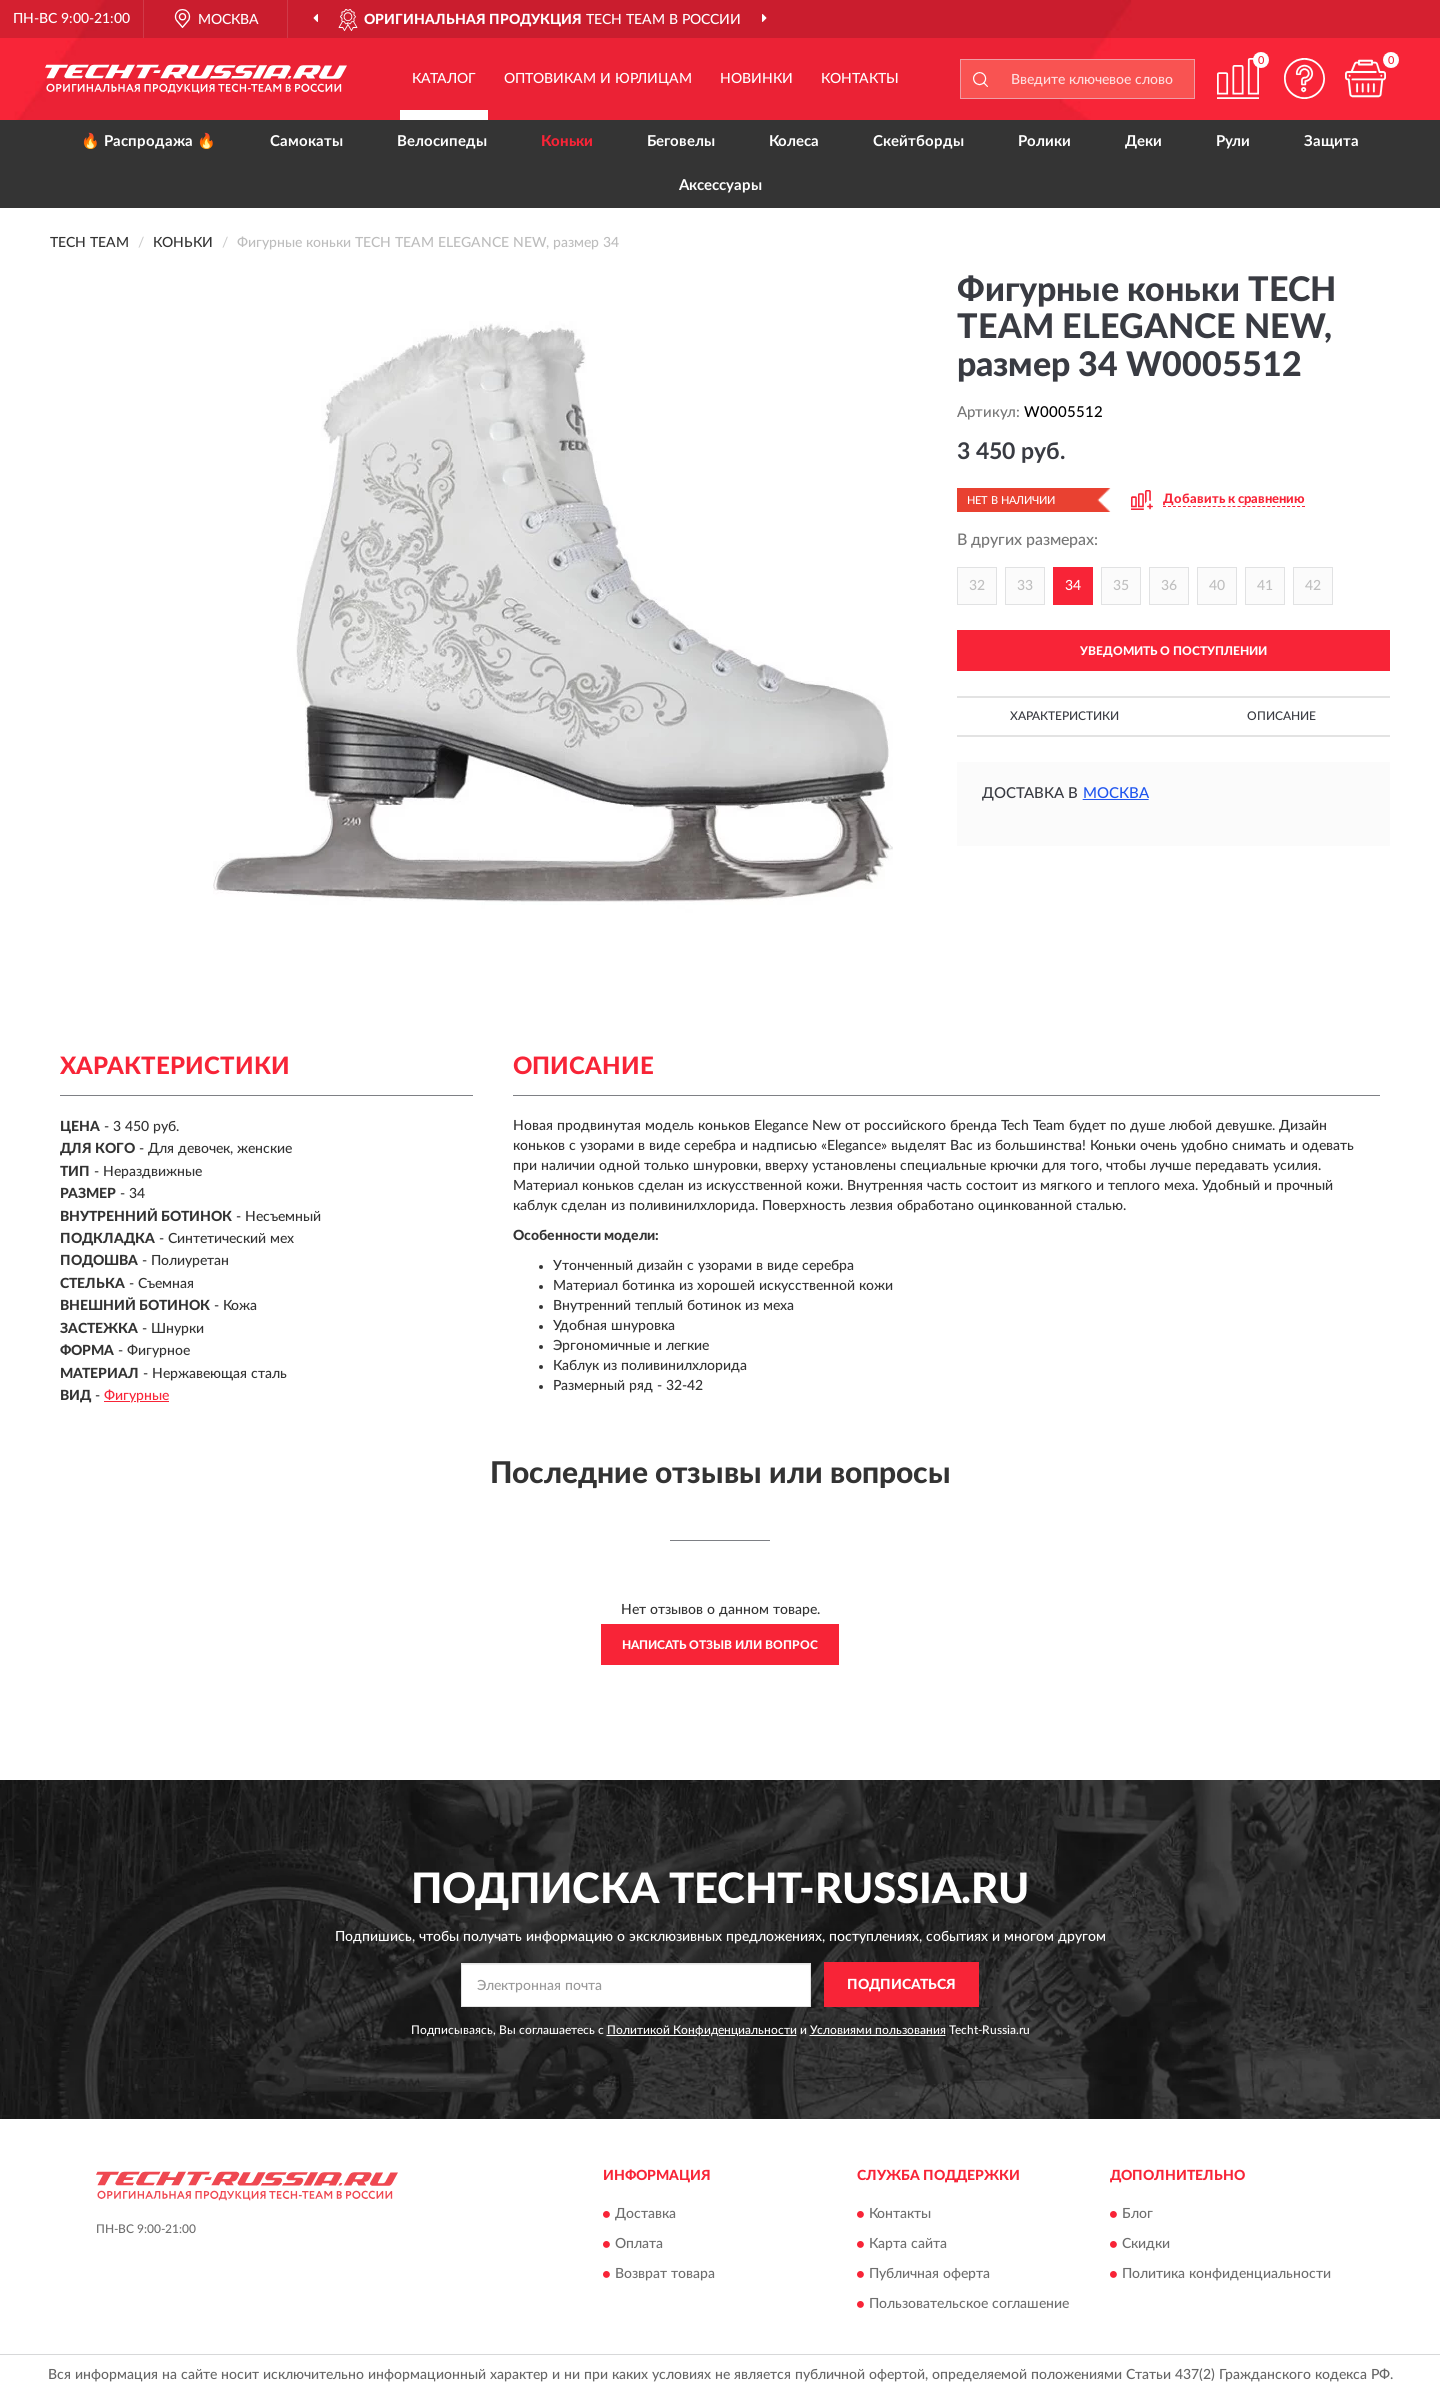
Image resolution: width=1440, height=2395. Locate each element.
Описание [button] (1281, 716)
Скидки (1146, 2245)
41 (1265, 586)
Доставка (645, 2215)
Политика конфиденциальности (1226, 2275)
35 (1121, 586)
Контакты (860, 79)
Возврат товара (665, 2275)
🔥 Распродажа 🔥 (148, 141)
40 (1217, 586)
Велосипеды (442, 141)
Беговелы (681, 141)
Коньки (567, 141)
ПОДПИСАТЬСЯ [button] (901, 1985)
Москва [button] (1116, 793)
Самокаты (306, 141)
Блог (1137, 2215)
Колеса (794, 141)
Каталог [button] (444, 79)
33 (1025, 586)
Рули (1233, 141)
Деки (1143, 141)
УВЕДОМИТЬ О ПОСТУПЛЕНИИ (1173, 651)
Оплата (639, 2245)
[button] (1305, 78)
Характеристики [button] (1064, 716)
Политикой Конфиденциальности (702, 2030)
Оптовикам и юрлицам (598, 79)
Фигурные (136, 1396)
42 (1313, 586)
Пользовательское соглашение (969, 2305)
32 (977, 586)
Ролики (1044, 141)
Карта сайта (908, 2245)
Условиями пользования (878, 2030)
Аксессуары (720, 185)
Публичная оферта (929, 2275)
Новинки (756, 79)
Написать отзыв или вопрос (720, 1645)
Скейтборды (918, 141)
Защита (1331, 141)
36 (1169, 586)
